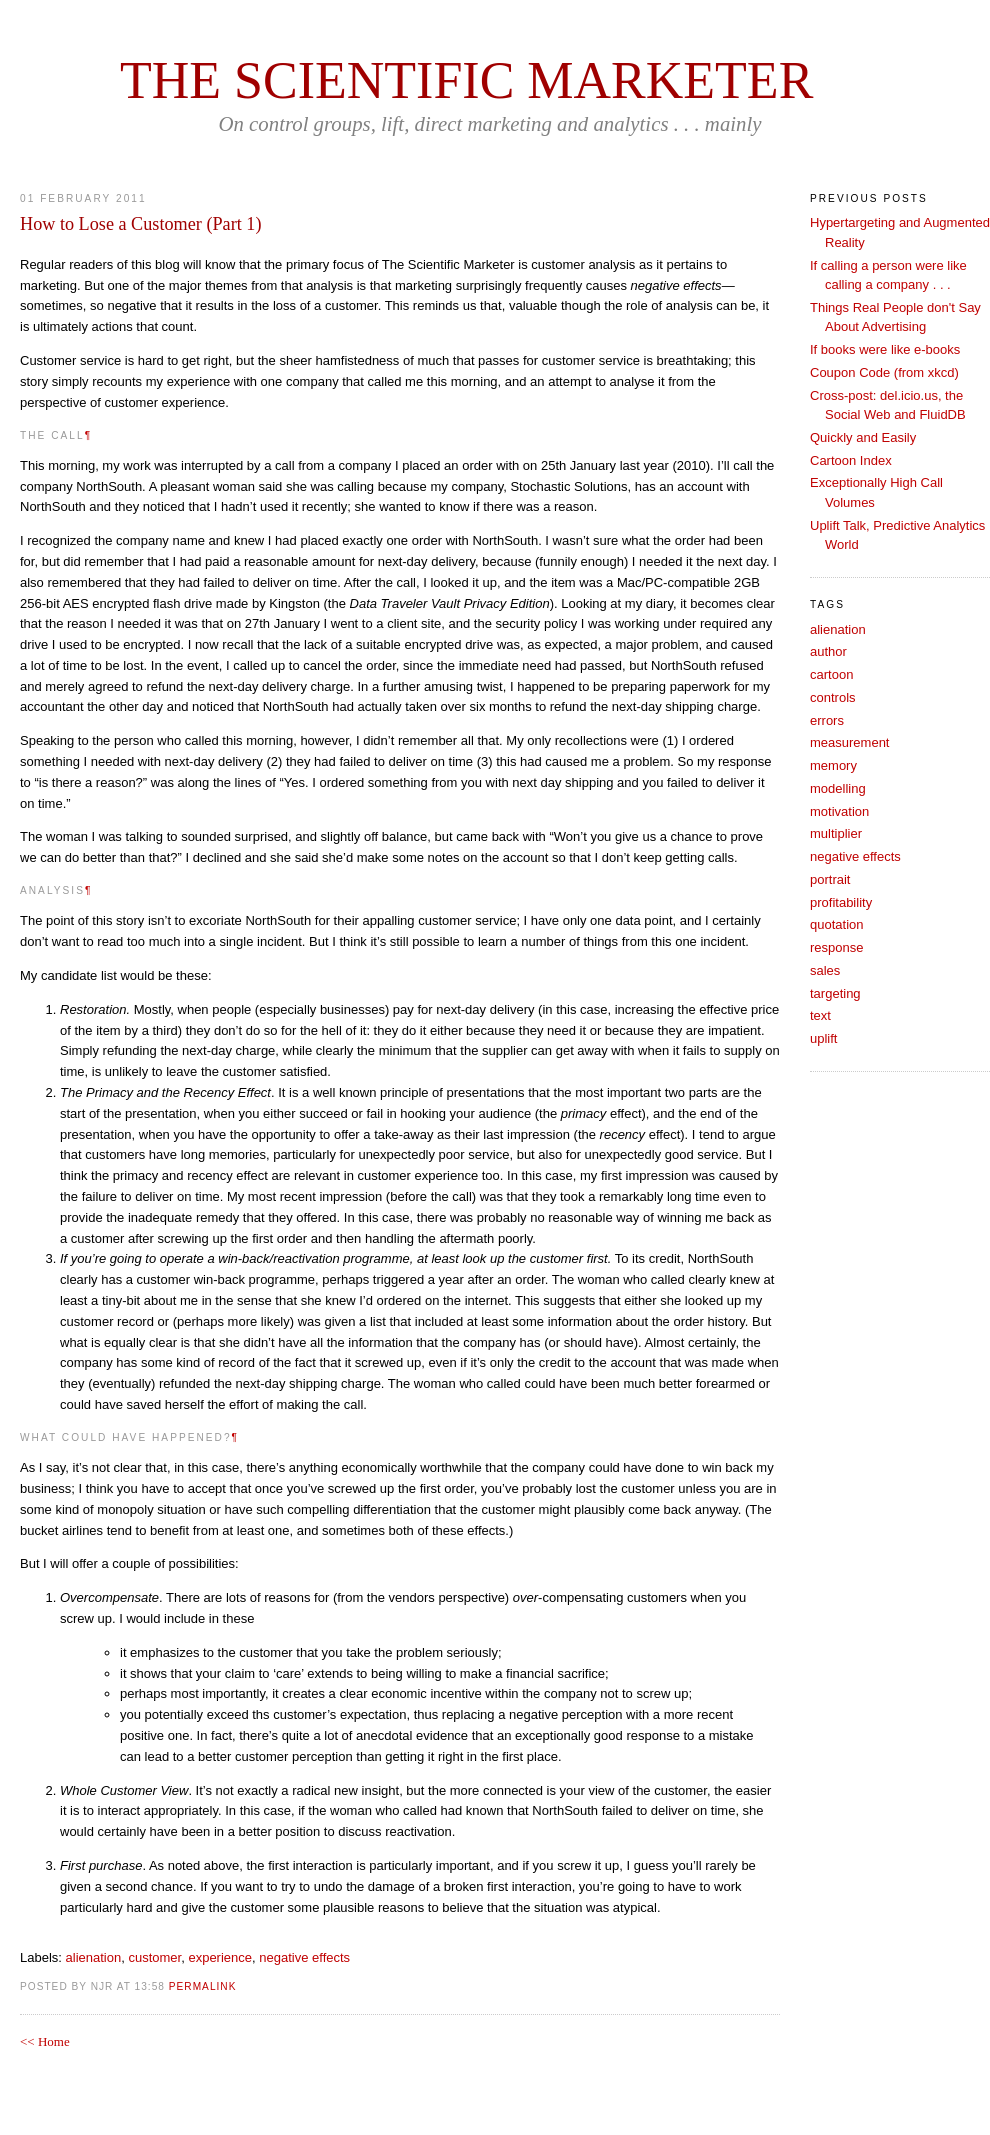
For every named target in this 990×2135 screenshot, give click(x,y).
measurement (849, 742)
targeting (835, 993)
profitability (841, 902)
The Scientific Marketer (466, 80)
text (820, 1015)
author (828, 651)
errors (827, 720)
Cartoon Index (851, 460)
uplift (823, 1038)
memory (833, 765)
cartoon (831, 674)
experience (220, 1957)
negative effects (304, 1957)
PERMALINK (203, 1986)
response (836, 947)
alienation (94, 1957)
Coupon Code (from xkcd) (884, 372)
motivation (839, 811)
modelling (838, 788)
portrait (830, 879)
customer (154, 1957)
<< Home (45, 2041)
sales (825, 970)
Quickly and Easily (863, 437)
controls (833, 697)
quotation (837, 924)
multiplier (836, 833)
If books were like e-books (885, 349)
